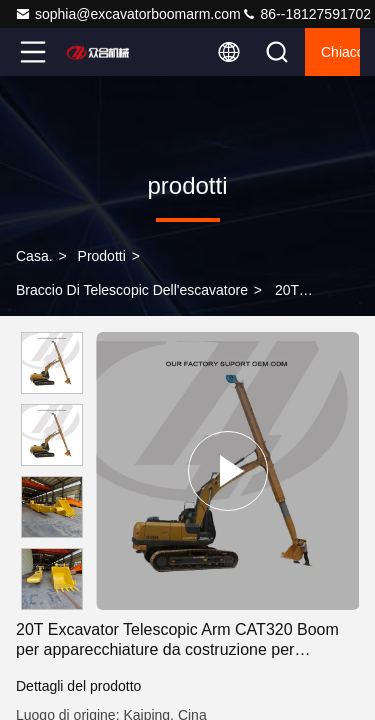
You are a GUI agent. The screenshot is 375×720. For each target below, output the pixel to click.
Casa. (34, 256)
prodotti (102, 256)
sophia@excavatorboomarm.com (128, 14)
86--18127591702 (306, 14)
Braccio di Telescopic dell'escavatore (132, 290)
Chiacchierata (340, 52)
